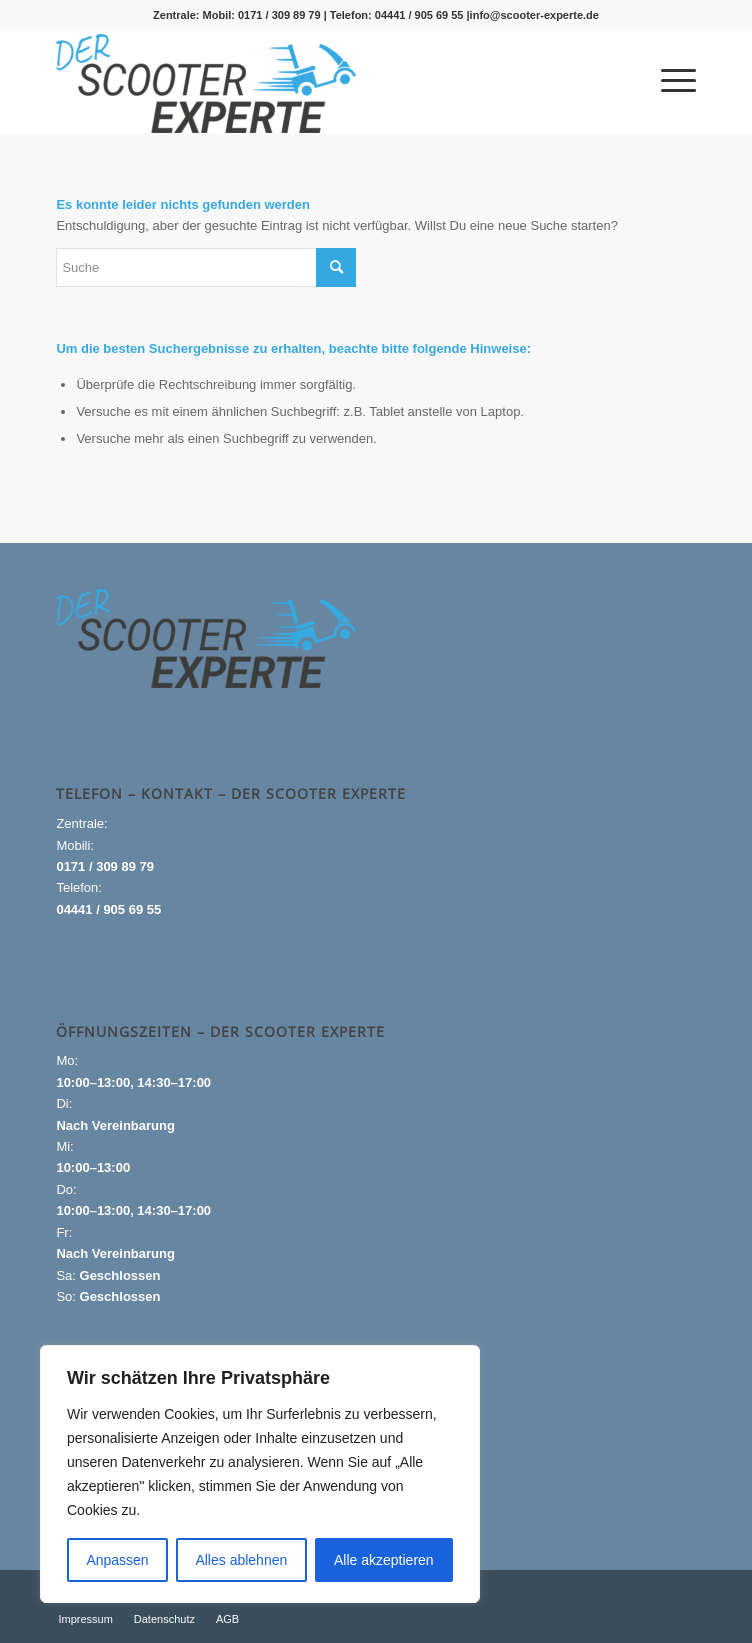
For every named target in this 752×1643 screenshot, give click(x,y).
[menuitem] (668, 81)
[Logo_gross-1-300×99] (311, 83)
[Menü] (668, 81)
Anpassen (117, 1560)
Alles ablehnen (241, 1560)
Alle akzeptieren (384, 1560)
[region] (260, 1474)
